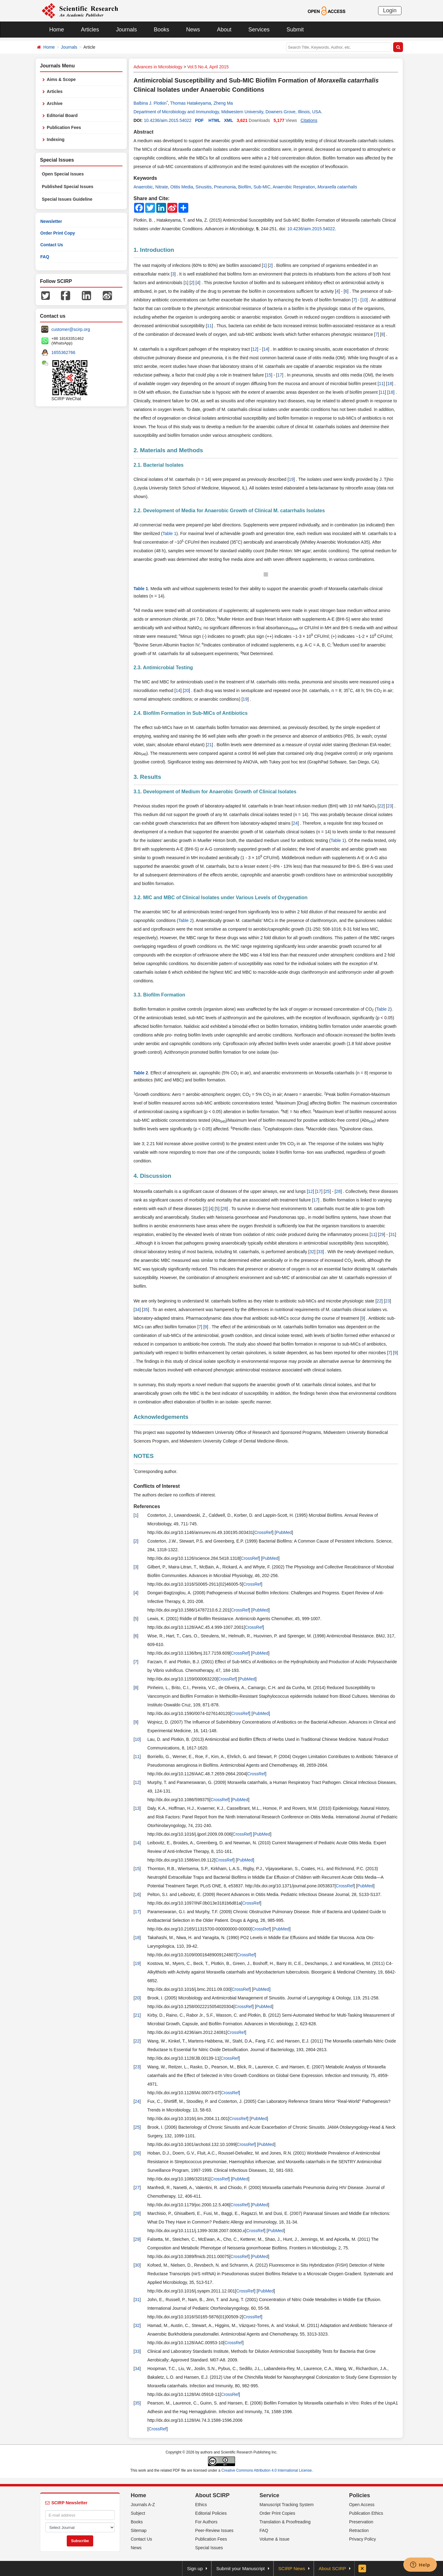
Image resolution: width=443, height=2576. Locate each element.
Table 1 (169, 533)
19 (291, 479)
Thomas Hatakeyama (190, 103)
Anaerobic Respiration (294, 186)
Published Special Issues (67, 186)
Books (161, 29)
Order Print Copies (277, 2513)
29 (381, 1234)
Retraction (359, 2530)
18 (389, 383)
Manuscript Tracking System (287, 2504)
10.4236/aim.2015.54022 (167, 120)
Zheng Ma (223, 103)
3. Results (147, 777)
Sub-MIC (261, 186)
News (193, 29)
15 (268, 374)
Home (56, 29)
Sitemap (138, 2530)
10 (364, 299)
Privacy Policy (362, 2539)
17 (279, 374)
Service (269, 2495)
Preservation (361, 2521)
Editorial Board (62, 115)
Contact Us (51, 244)
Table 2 (185, 920)
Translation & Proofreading (285, 2521)
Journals (126, 29)
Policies (359, 2495)
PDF (199, 120)
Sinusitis (204, 186)
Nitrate (161, 186)
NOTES (144, 1456)
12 (254, 349)
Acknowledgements (161, 1417)
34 (137, 1309)
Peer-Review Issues (214, 2530)
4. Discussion (152, 1176)
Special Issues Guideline (67, 199)
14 (265, 349)
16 (137, 1894)
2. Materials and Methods (168, 450)
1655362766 (63, 352)
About (224, 29)
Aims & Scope (61, 79)
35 (145, 1309)
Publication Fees (64, 127)
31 (392, 1234)
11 (209, 325)
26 (137, 2153)
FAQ (44, 256)
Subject (138, 2513)
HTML (215, 120)
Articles (90, 29)
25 (327, 1191)
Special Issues (209, 2547)
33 (320, 1251)
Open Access (362, 2504)
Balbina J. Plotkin (150, 103)
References (147, 1506)
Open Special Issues (63, 173)
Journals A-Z (143, 2504)
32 (311, 1251)
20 (186, 690)
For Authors (206, 2521)
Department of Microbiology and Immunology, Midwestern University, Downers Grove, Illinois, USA (227, 111)
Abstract (144, 132)
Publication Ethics (366, 2513)
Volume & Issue (274, 2539)
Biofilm (244, 186)
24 (295, 823)
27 (137, 2187)
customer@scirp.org (70, 329)
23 (389, 805)
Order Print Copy (57, 233)
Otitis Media (181, 186)
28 (338, 1191)
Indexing (56, 139)
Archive (54, 103)
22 (381, 805)
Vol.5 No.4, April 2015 (208, 66)
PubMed (284, 1532)
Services (258, 29)
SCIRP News (291, 2568)
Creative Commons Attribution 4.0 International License (267, 2470)
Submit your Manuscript (240, 2568)
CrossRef (263, 1532)
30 (137, 2265)
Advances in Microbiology (158, 66)
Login (390, 10)
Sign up (195, 2568)
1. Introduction (154, 250)
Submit (295, 29)
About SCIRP (212, 2495)
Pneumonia (225, 186)
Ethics (201, 2504)
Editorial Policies (211, 2513)
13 (137, 1808)
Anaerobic (143, 186)
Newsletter (51, 221)
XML (228, 120)
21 (209, 744)
